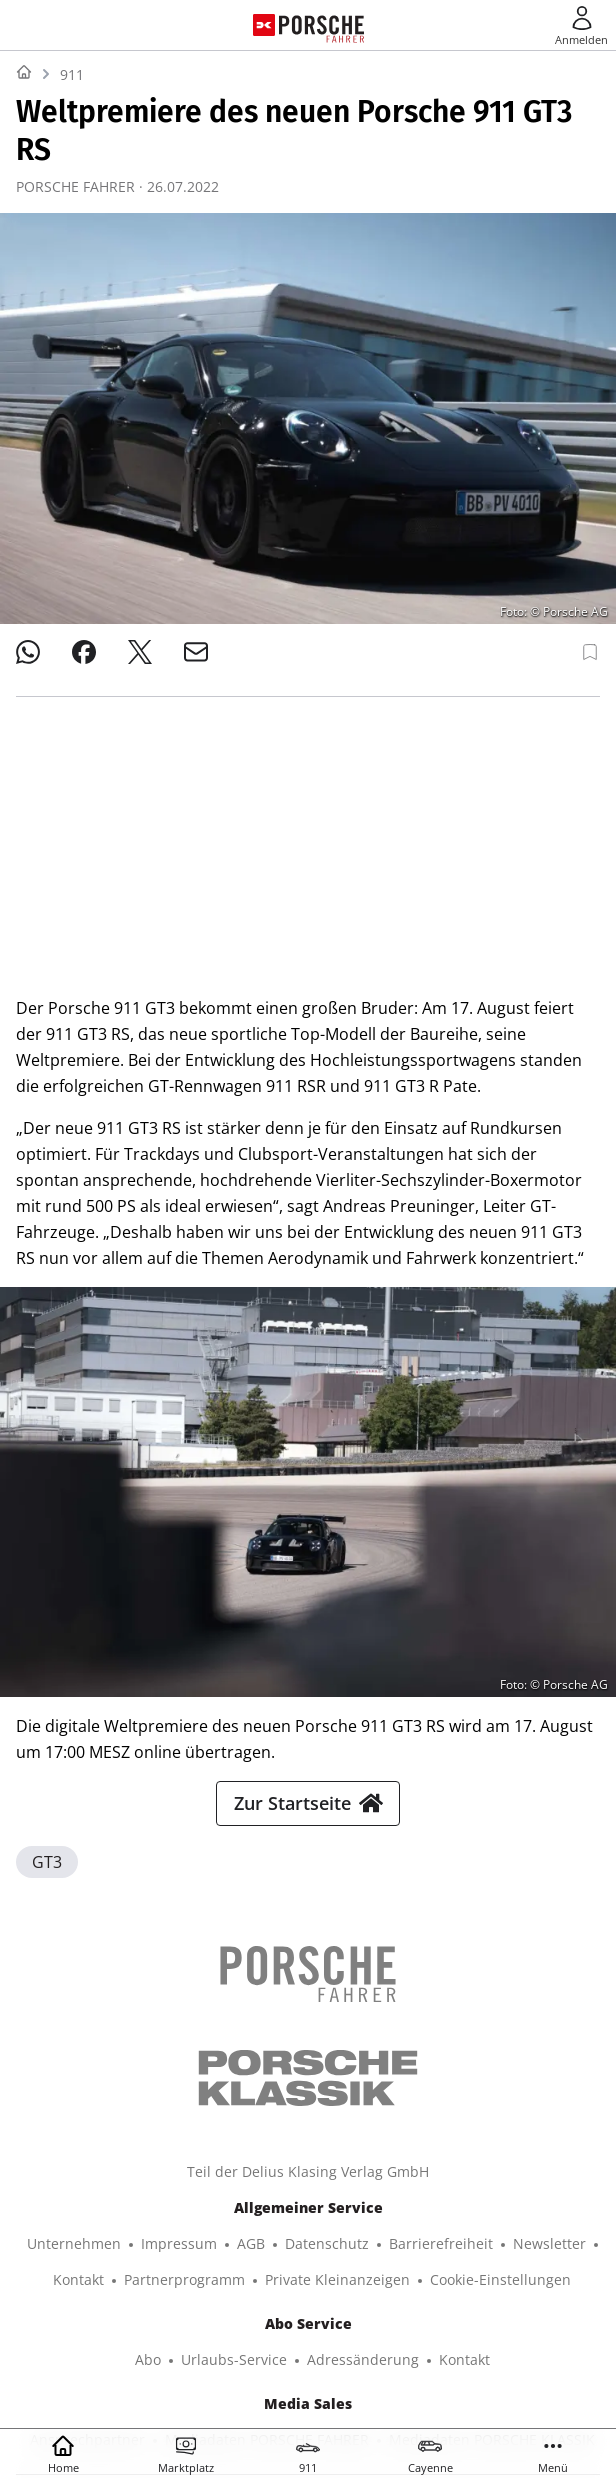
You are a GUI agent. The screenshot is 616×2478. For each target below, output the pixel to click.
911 (72, 74)
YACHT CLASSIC (215, 2294)
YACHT (122, 2294)
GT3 (47, 1596)
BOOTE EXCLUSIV (409, 2294)
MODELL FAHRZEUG (289, 2330)
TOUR (114, 2330)
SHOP (61, 2294)
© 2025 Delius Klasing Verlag (304, 2385)
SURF (503, 2294)
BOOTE (309, 2294)
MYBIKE (178, 2330)
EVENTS (503, 2330)
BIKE (555, 2294)
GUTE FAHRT (416, 2330)
